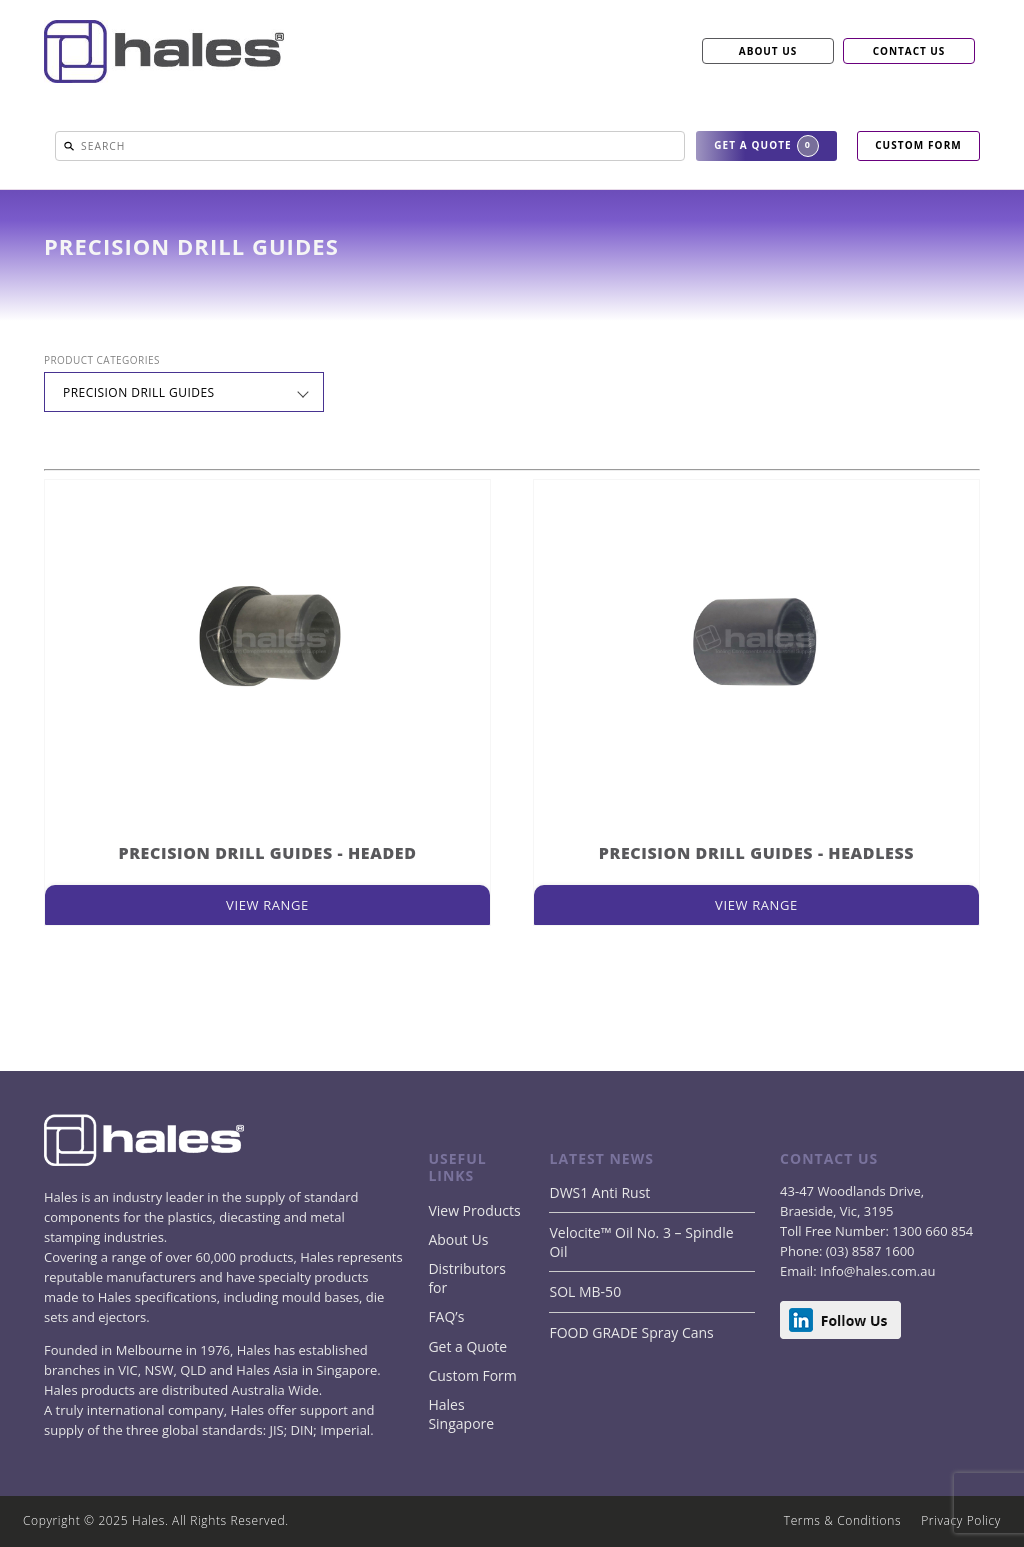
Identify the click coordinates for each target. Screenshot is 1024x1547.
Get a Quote (467, 1346)
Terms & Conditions (842, 1520)
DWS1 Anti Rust (599, 1192)
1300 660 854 (931, 1231)
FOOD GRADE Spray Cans (631, 1332)
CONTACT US (909, 51)
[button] (69, 146)
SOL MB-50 (585, 1291)
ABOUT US (768, 51)
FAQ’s (446, 1316)
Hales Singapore (461, 1414)
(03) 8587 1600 (868, 1251)
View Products (474, 1210)
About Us (458, 1239)
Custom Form (472, 1375)
